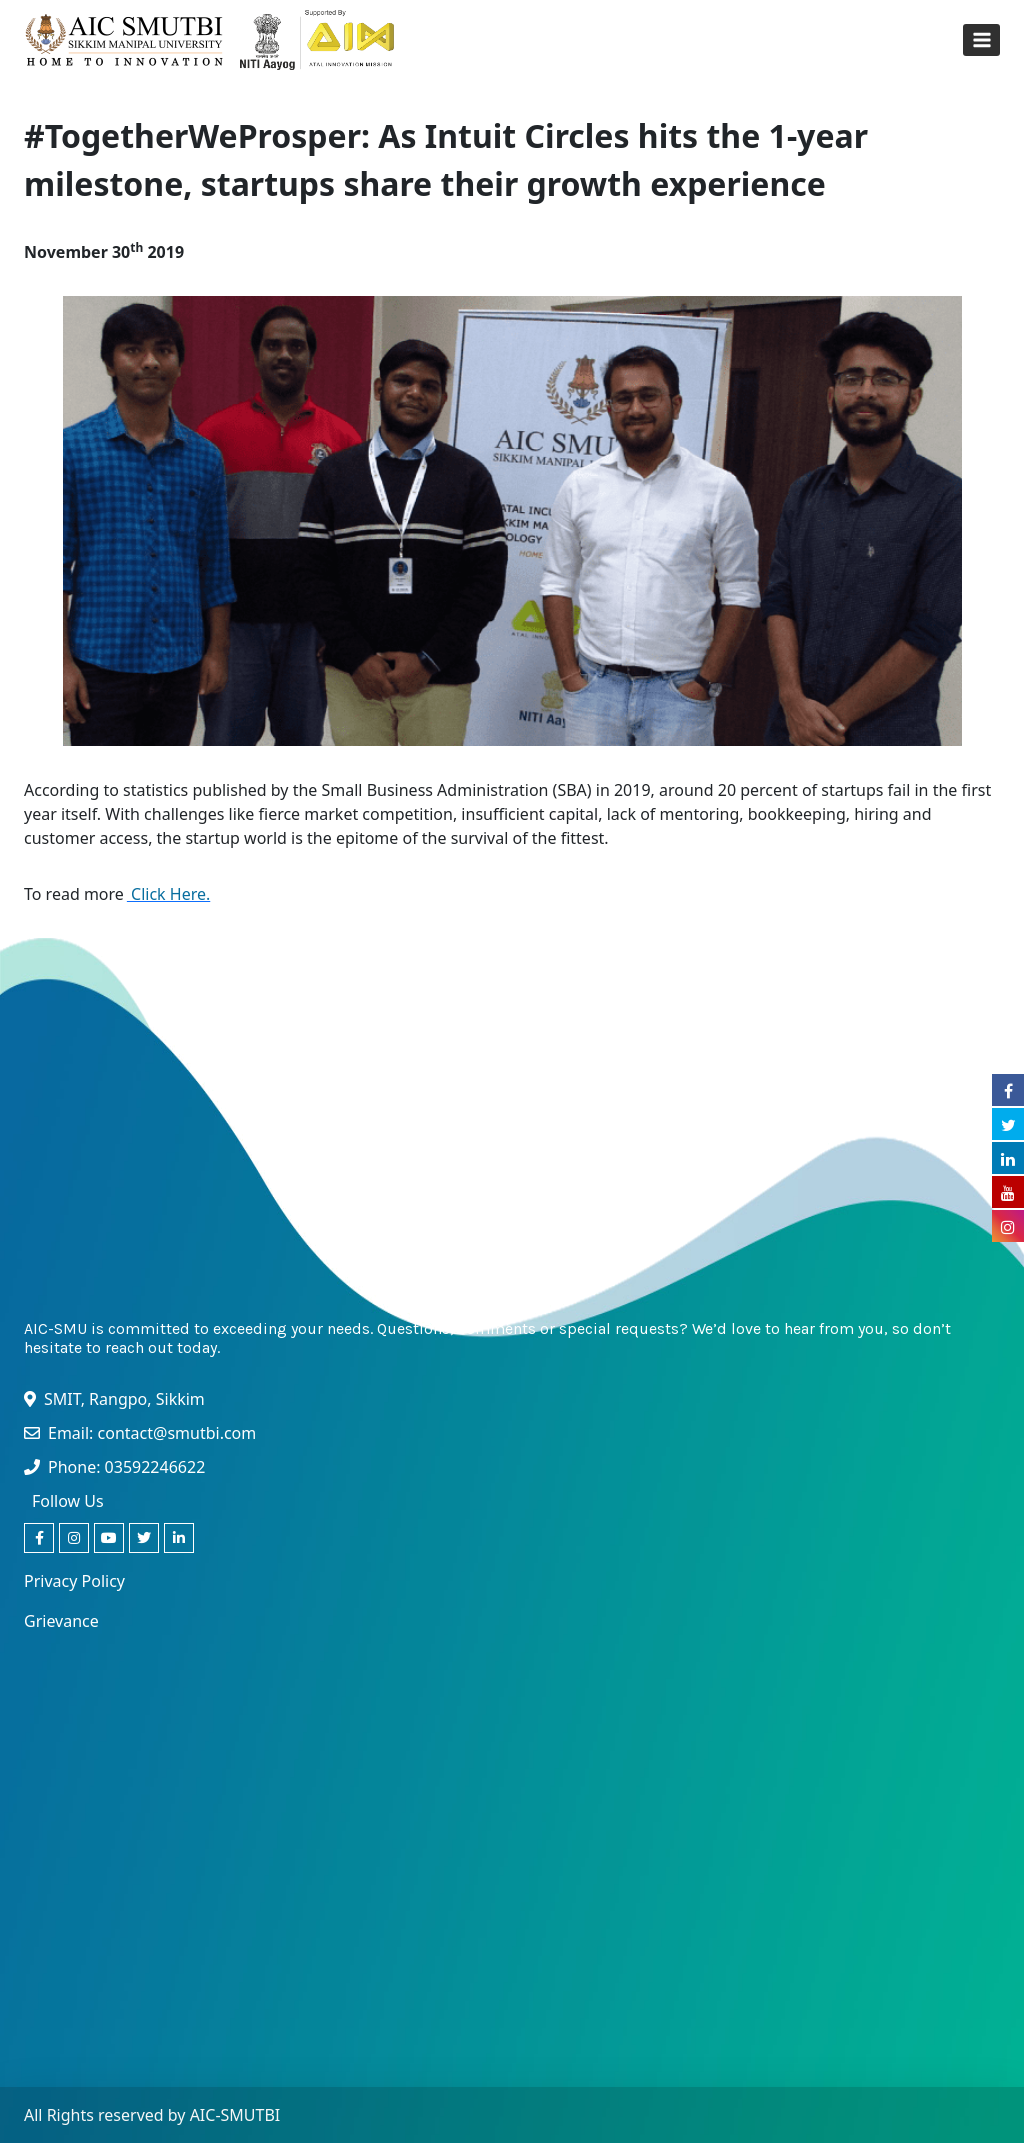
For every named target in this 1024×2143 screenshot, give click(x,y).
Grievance (61, 1621)
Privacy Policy (74, 1581)
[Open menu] (981, 39)
